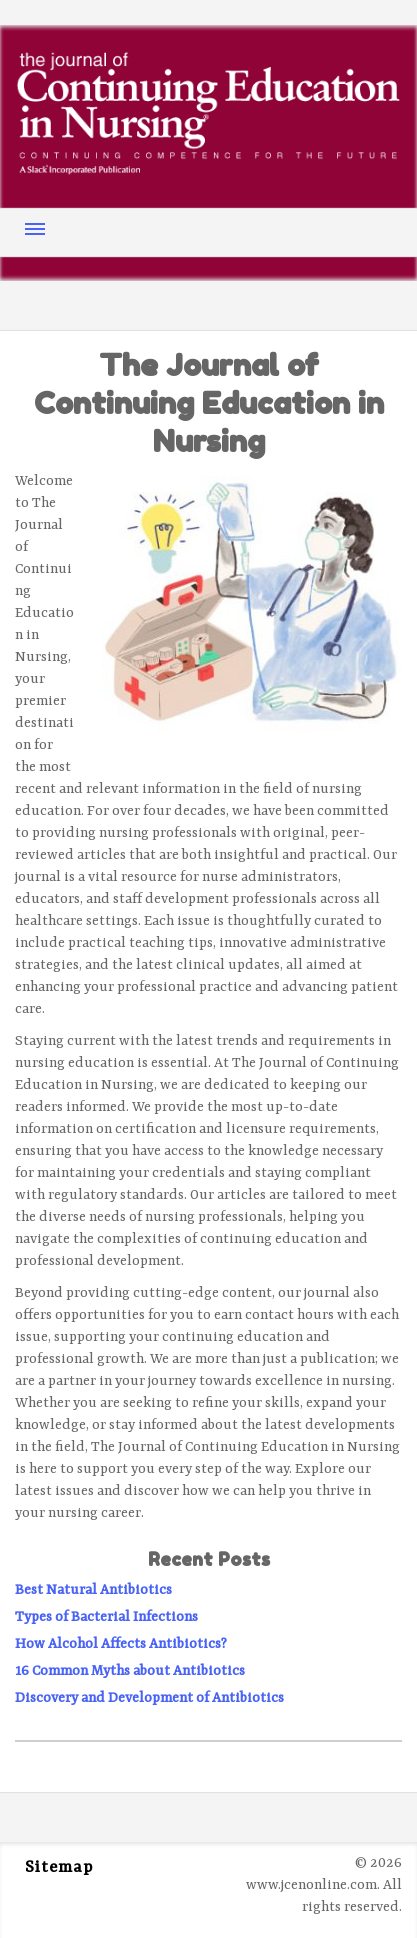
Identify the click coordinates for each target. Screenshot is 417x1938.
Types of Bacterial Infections (106, 1617)
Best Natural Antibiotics (93, 1590)
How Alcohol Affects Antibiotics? (121, 1644)
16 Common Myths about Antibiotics (130, 1671)
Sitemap (59, 1868)
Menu (35, 229)
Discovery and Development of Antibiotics (149, 1698)
